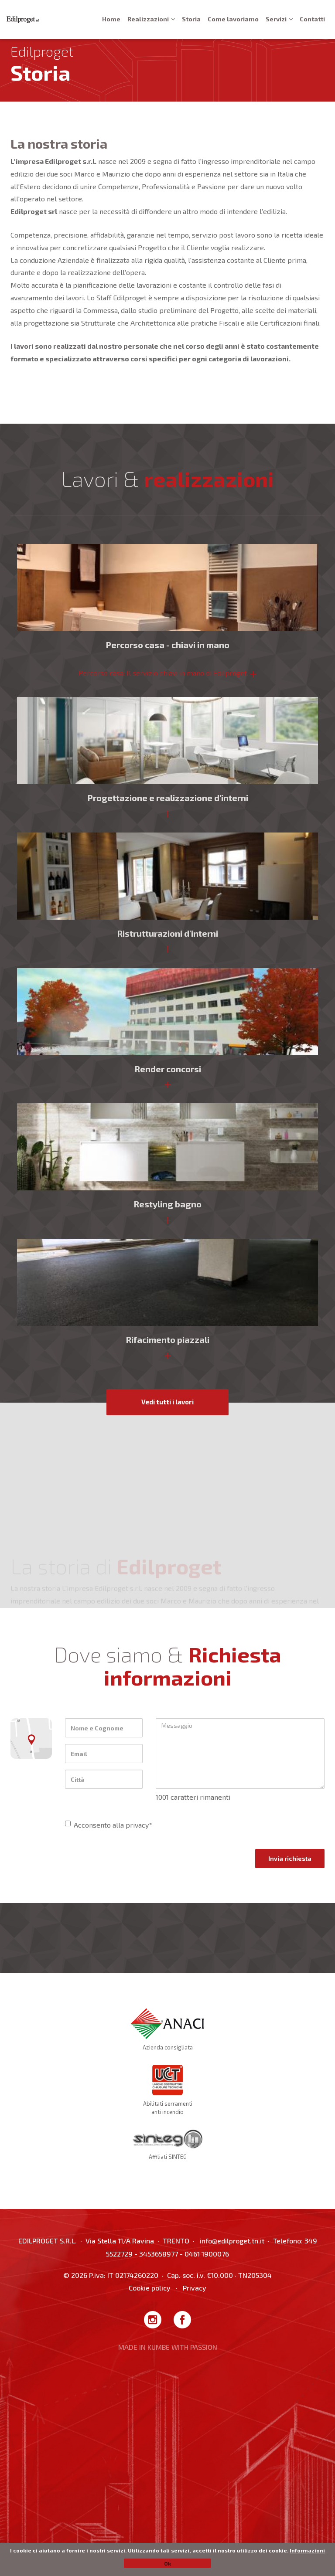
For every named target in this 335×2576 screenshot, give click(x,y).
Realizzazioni (151, 19)
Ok (167, 2563)
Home (111, 19)
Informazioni (307, 2550)
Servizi (279, 19)
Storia (191, 19)
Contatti (312, 19)
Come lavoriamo (233, 19)
